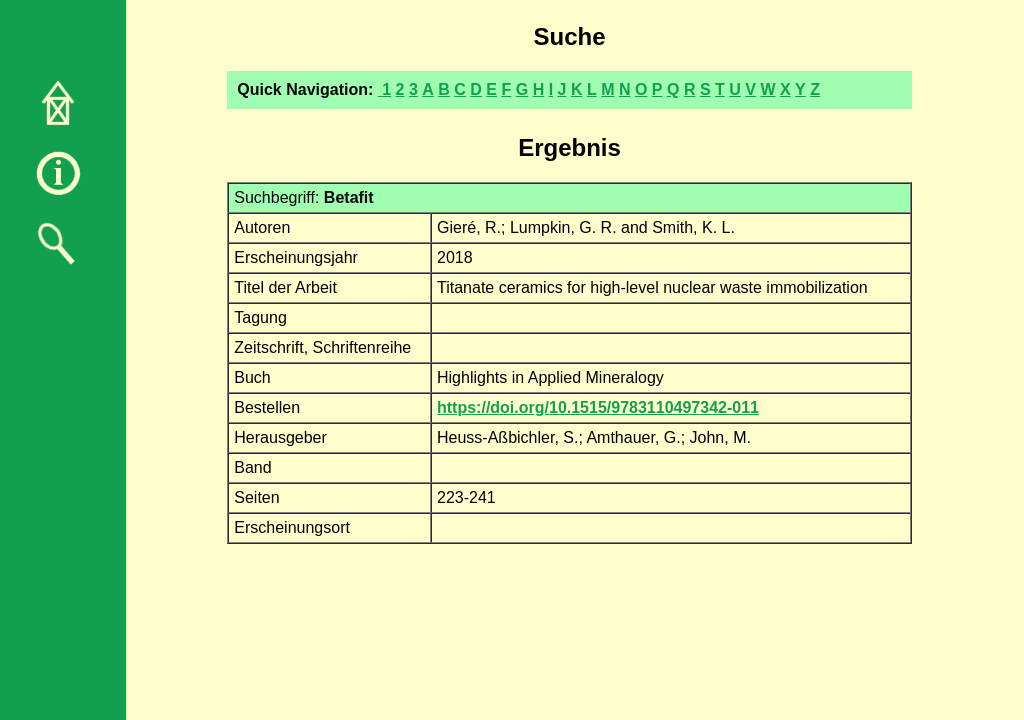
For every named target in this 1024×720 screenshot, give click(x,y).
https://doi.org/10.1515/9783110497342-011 (598, 407)
